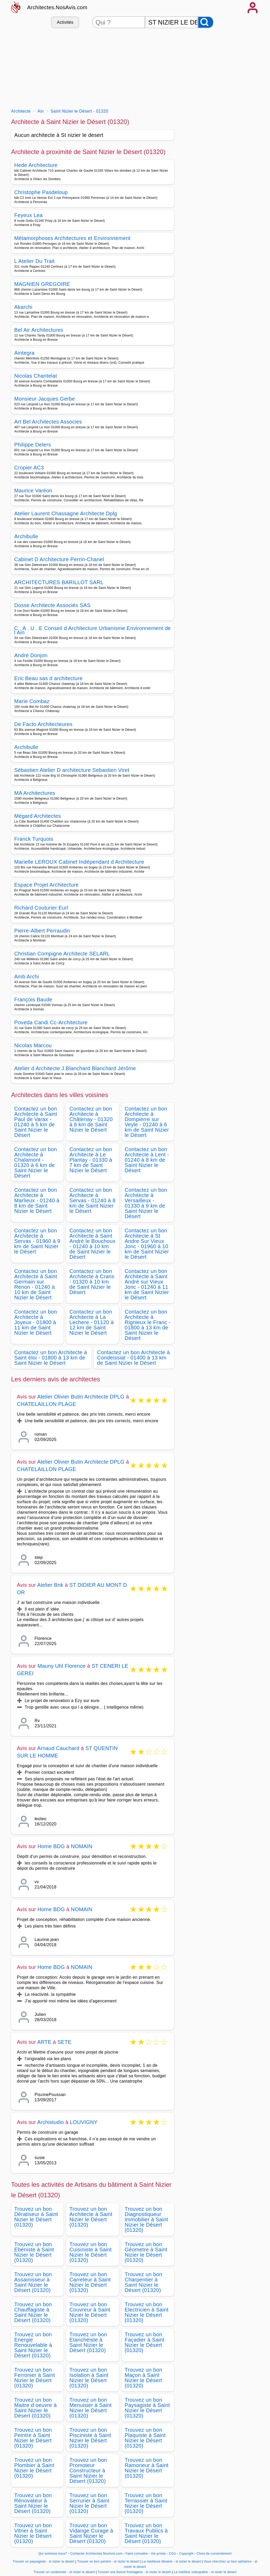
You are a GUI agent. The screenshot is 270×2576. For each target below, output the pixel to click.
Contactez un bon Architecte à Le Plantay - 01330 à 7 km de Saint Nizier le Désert (90, 1159)
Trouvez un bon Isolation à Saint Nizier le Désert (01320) (88, 2377)
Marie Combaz (32, 701)
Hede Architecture (35, 165)
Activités (65, 22)
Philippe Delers (32, 445)
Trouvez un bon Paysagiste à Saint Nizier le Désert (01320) (147, 2408)
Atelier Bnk (50, 1585)
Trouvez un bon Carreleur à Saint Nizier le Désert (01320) (90, 2282)
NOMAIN (81, 1846)
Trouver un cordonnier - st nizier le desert (64, 2572)
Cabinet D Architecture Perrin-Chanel (59, 559)
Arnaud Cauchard (58, 1748)
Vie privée (158, 2553)
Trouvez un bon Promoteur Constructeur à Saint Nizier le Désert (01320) (88, 2470)
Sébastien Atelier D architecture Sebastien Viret (71, 770)
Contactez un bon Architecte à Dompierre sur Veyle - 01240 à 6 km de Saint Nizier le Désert (147, 1122)
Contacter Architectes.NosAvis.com (96, 2553)
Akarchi (23, 307)
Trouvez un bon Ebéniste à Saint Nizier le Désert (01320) (34, 2252)
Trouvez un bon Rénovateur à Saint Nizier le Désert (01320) (33, 2503)
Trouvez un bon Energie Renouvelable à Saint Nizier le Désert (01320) (33, 2345)
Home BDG (51, 1846)
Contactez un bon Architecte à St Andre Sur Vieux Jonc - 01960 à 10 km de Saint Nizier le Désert (147, 1244)
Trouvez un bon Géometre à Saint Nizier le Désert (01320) (146, 2252)
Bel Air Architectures (38, 330)
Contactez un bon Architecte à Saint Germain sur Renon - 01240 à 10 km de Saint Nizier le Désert (35, 1284)
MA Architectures (34, 793)
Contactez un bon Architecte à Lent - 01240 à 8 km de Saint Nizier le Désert (147, 1159)
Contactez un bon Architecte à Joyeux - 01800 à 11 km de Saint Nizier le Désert (35, 1322)
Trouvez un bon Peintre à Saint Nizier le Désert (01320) (33, 2438)
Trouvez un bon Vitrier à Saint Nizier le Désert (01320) (33, 2533)
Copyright (187, 2553)
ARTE (44, 2042)
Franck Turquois (33, 839)
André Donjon (30, 655)
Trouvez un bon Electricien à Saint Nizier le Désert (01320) (146, 2312)
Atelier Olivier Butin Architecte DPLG (80, 1397)
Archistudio (50, 2122)
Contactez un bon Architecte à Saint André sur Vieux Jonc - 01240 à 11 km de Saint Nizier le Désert (147, 1284)
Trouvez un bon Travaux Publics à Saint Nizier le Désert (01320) (146, 2533)
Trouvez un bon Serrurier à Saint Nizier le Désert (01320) (89, 2503)
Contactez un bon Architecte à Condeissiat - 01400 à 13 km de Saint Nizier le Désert (133, 1357)
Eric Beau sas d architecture (48, 678)
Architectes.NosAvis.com (57, 7)
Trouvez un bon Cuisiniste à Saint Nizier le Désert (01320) (90, 2252)
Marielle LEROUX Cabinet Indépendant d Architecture (79, 862)
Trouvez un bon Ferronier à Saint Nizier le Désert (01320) (34, 2377)
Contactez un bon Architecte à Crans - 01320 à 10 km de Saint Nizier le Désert (91, 1281)
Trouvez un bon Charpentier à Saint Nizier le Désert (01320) (143, 2282)
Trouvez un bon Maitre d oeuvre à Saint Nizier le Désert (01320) (35, 2408)
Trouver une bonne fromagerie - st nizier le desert (134, 2572)
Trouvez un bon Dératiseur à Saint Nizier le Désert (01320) (36, 2217)
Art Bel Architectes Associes (48, 422)
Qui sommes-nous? (52, 2553)
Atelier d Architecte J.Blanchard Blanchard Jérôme (75, 1068)
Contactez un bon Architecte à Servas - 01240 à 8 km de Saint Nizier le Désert (92, 1200)
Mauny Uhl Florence (61, 1666)
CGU (172, 2553)
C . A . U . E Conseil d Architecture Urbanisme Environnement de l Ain (92, 630)
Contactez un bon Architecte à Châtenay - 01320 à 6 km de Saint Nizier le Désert (91, 1119)
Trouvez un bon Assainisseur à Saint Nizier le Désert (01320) (33, 2282)
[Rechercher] (206, 22)
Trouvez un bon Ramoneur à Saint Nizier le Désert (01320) (146, 2468)
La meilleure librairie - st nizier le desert (171, 2561)
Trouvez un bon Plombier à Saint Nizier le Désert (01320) (34, 2468)
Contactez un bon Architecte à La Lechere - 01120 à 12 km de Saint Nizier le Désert (91, 1322)
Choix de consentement (214, 2553)
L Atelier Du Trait (34, 261)
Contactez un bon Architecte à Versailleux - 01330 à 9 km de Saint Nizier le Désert (146, 1203)
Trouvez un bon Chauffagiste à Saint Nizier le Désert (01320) (33, 2312)
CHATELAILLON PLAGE (46, 1404)
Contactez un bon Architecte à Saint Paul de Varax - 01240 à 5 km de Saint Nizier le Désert (35, 1122)
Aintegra (24, 353)
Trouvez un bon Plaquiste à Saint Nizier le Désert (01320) (145, 2438)
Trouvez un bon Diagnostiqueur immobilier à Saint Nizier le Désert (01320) (146, 2219)
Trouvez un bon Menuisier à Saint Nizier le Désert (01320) (90, 2408)
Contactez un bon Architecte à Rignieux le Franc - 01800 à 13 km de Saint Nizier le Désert (148, 1325)
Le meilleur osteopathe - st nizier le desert (205, 2572)
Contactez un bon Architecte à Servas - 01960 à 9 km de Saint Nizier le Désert (37, 1241)
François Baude (33, 999)
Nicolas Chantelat (35, 376)
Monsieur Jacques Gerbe (44, 399)
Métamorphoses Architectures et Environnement (72, 238)
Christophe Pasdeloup (41, 192)
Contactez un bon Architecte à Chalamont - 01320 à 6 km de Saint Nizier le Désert (35, 1162)
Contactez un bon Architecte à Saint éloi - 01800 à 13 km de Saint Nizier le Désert (50, 1357)
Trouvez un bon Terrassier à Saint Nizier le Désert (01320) (146, 2503)
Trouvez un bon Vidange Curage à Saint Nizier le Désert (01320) (91, 2533)
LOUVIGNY (84, 2122)
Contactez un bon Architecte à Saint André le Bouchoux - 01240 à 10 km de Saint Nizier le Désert (92, 1244)
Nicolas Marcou (33, 1045)
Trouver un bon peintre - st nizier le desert (108, 2561)
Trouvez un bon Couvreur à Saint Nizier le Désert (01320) (89, 2312)
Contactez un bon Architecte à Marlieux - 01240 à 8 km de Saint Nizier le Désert (36, 1200)
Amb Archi (26, 976)
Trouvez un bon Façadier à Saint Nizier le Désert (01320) (145, 2342)
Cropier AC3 (29, 467)
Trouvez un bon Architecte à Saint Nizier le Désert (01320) (90, 2217)
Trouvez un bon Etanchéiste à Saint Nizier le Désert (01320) (88, 2342)
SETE (64, 2042)
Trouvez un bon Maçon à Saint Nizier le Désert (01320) (143, 2377)
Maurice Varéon (33, 490)
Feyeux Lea (28, 215)
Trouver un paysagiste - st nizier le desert (43, 2561)
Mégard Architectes (37, 816)
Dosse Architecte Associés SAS (52, 605)
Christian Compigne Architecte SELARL (62, 953)
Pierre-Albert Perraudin (42, 931)
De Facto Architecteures (43, 724)
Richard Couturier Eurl (41, 908)
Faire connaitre (137, 2553)
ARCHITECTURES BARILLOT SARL (58, 582)
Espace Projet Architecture (46, 885)
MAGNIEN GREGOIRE (42, 284)
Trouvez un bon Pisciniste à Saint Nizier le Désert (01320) (90, 2438)
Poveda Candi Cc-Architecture (51, 1022)
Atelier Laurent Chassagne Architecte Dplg (65, 513)
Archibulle (26, 536)
